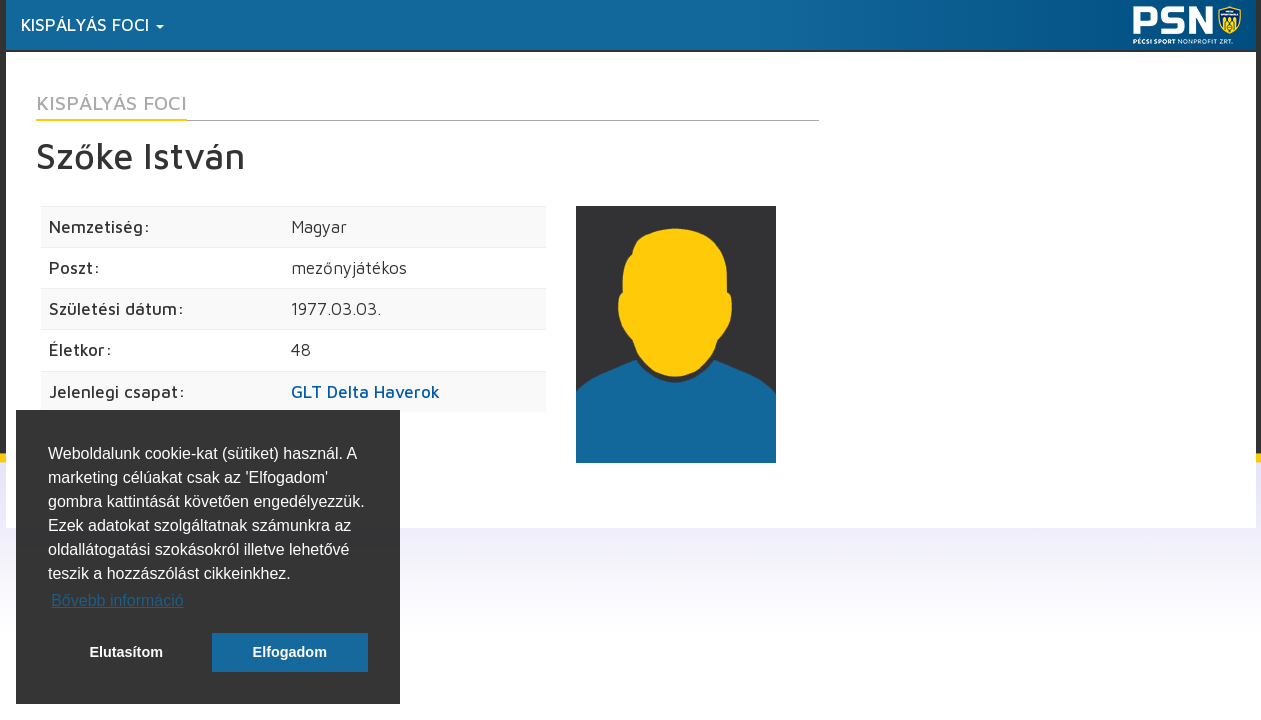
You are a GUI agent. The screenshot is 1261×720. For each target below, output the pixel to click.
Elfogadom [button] (290, 652)
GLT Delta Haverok (365, 392)
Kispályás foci (92, 25)
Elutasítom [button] (126, 652)
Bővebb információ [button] (117, 600)
